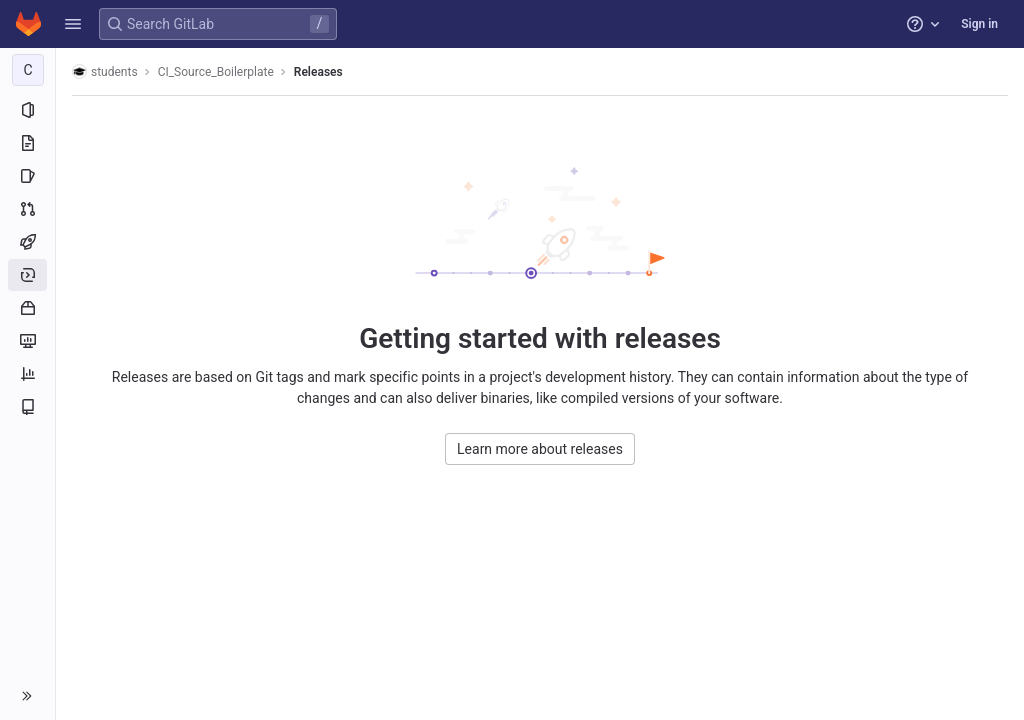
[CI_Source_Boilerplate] (28, 70)
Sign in (979, 24)
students (105, 71)
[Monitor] (27, 341)
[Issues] (27, 176)
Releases (318, 72)
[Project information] (27, 110)
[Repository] (27, 143)
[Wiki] (27, 407)
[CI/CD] (27, 242)
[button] (73, 24)
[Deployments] (27, 275)
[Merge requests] (27, 209)
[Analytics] (27, 374)
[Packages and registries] (27, 308)
